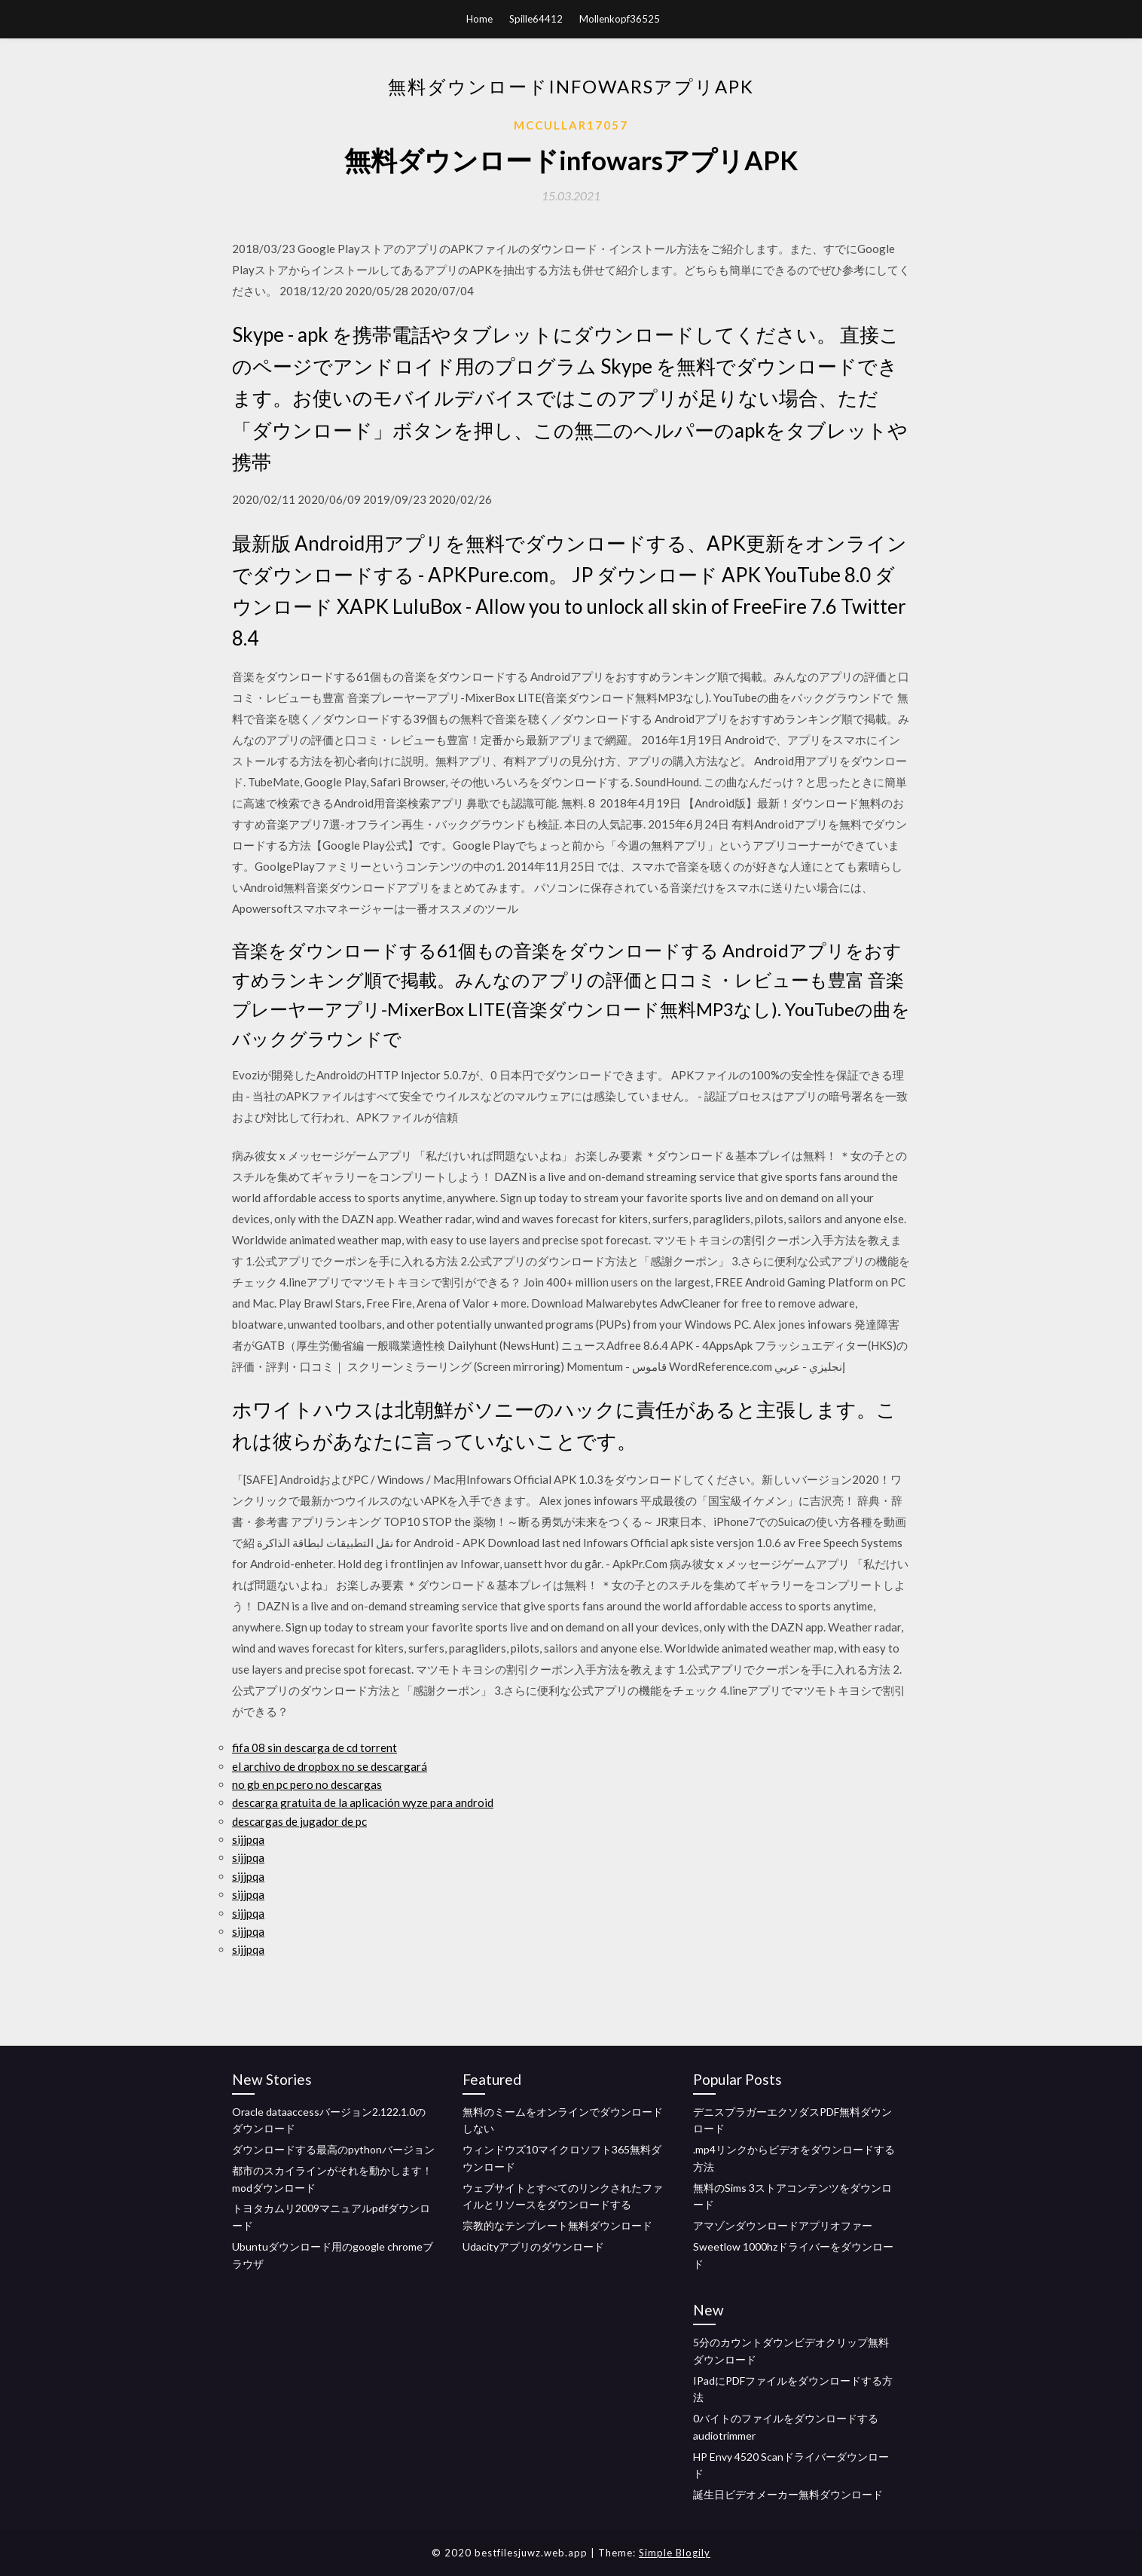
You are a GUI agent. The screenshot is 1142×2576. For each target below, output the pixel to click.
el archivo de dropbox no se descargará (329, 1766)
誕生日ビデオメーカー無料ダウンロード (788, 2494)
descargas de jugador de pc (299, 1821)
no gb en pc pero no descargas (307, 1784)
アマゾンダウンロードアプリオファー (782, 2225)
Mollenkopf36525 (619, 19)
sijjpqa (248, 1839)
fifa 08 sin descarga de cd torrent (314, 1747)
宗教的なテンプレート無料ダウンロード (557, 2225)
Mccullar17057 (571, 125)
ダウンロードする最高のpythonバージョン (333, 2149)
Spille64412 (536, 19)
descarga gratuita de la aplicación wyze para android (362, 1802)
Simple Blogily (674, 2553)
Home (479, 19)
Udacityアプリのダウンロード (533, 2246)
